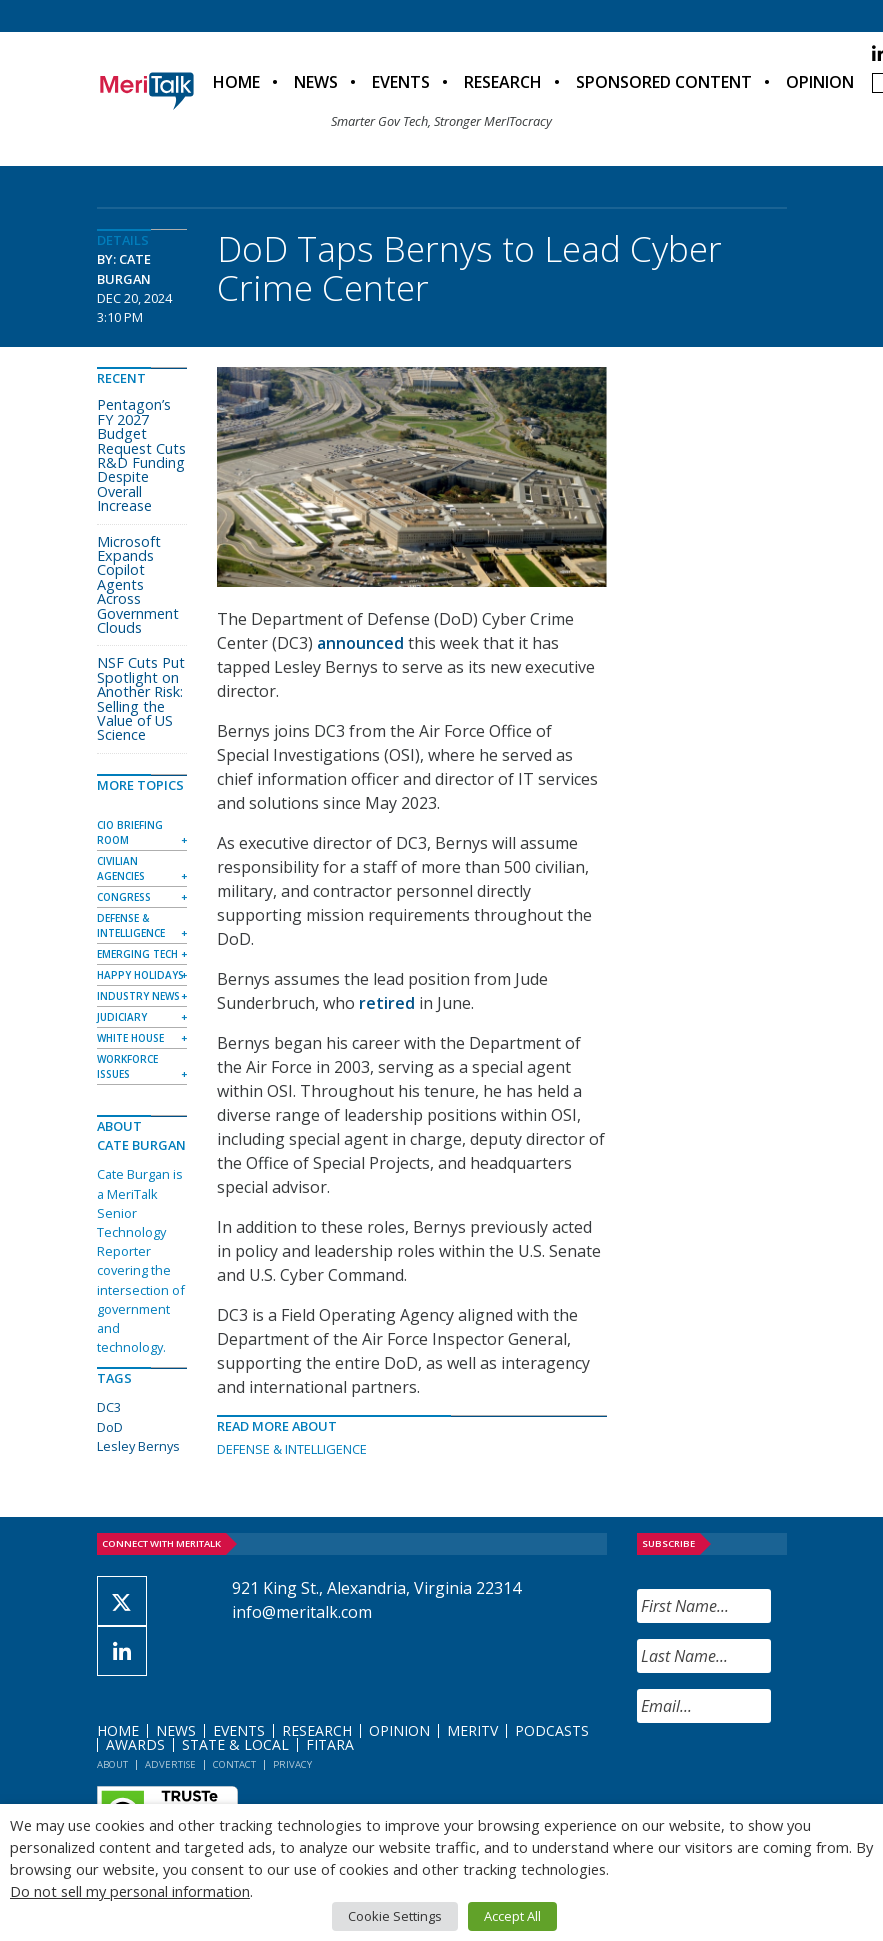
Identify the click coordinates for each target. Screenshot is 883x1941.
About (112, 1764)
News (316, 82)
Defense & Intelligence (292, 1449)
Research (503, 82)
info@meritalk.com (302, 1612)
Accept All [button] (512, 1916)
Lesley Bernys (138, 1446)
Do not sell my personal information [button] (130, 1891)
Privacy (292, 1764)
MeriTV (472, 1730)
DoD (110, 1427)
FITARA (330, 1744)
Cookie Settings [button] (395, 1916)
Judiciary (122, 1017)
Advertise (170, 1764)
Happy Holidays (140, 975)
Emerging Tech (137, 954)
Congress (124, 897)
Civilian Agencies (121, 868)
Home (236, 82)
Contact (234, 1764)
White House (130, 1038)
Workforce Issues (127, 1066)
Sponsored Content (664, 82)
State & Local (235, 1744)
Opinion (820, 82)
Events (401, 82)
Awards (135, 1744)
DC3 (109, 1407)
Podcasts (552, 1730)
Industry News (138, 996)
